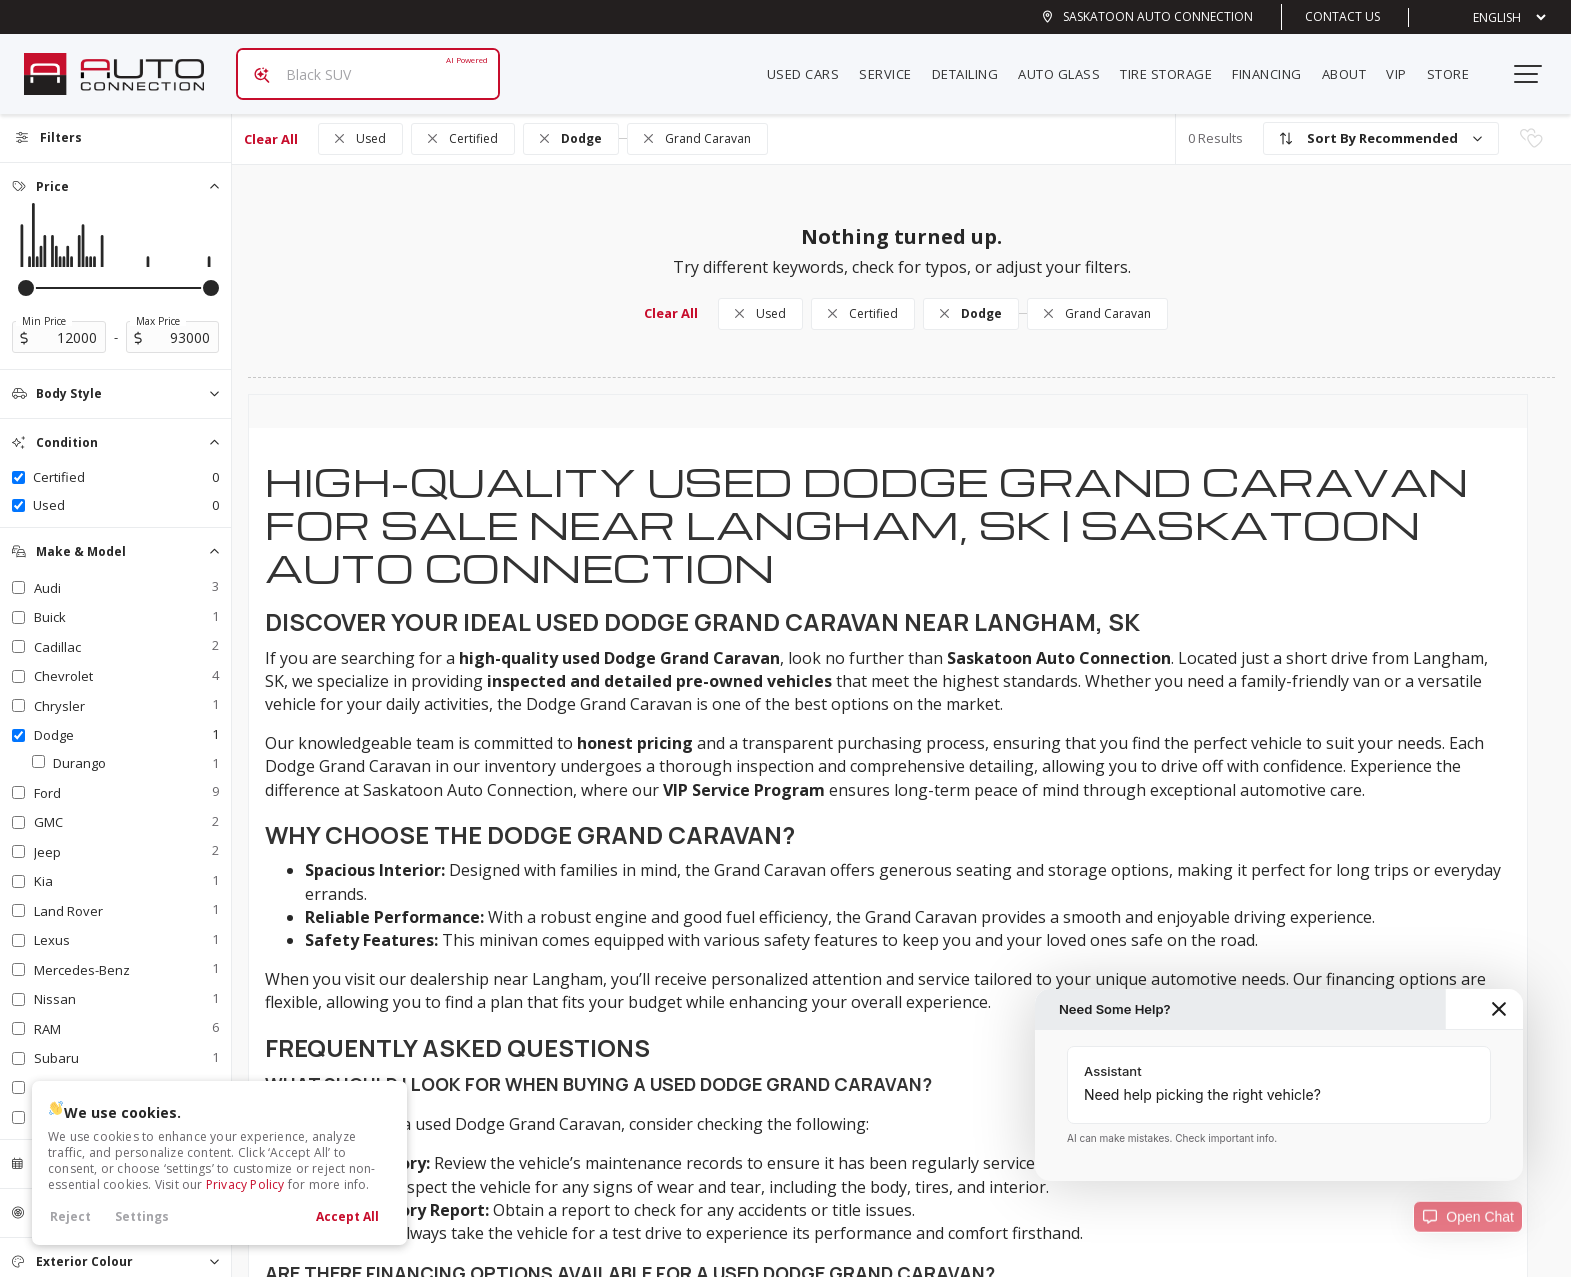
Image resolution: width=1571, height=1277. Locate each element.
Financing (1275, 66)
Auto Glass (1067, 66)
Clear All (271, 123)
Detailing (973, 66)
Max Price (158, 305)
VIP (1404, 66)
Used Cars (811, 66)
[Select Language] (1494, 17)
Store (1456, 66)
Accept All (347, 1216)
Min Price (44, 305)
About (1352, 66)
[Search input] (360, 66)
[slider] (26, 272)
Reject (70, 1216)
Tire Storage (1174, 66)
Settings (142, 1216)
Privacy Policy (245, 1184)
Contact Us (1342, 16)
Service (893, 66)
